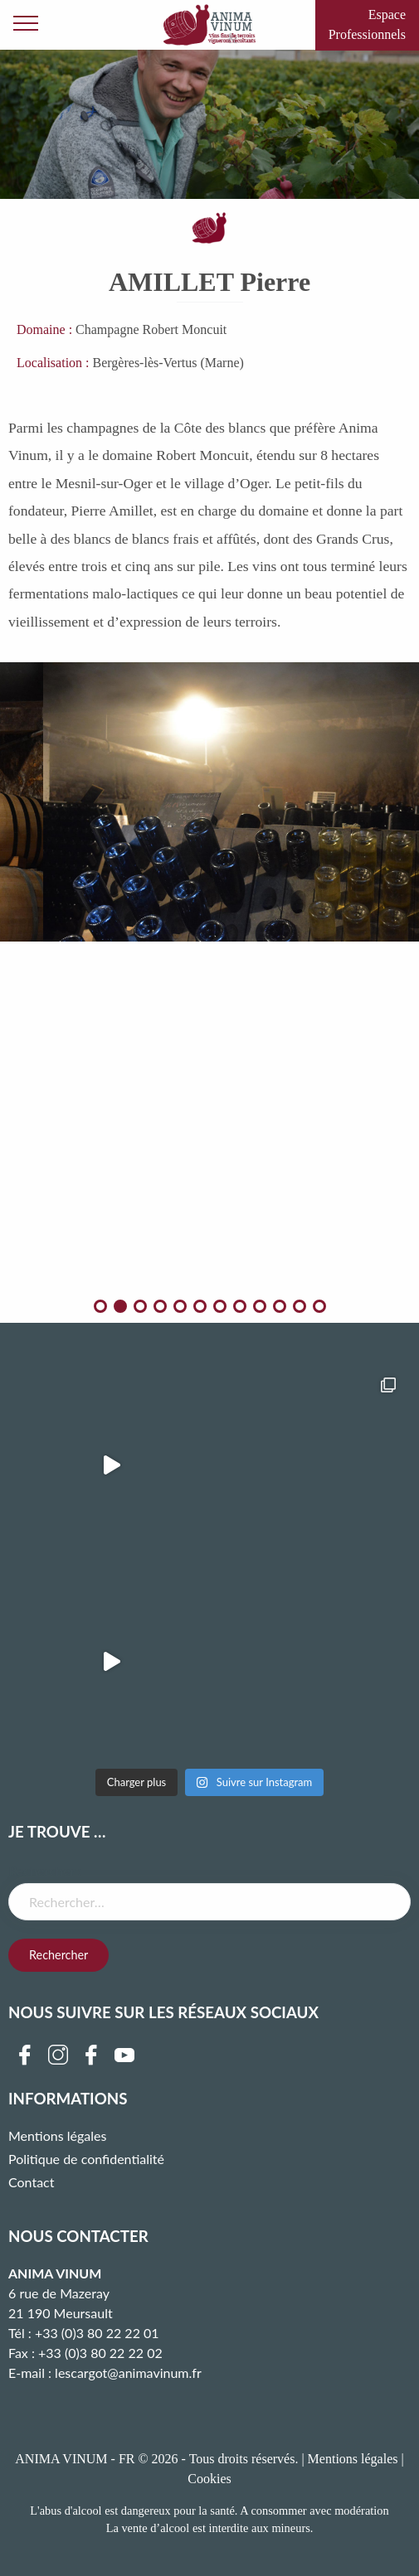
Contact (31, 2182)
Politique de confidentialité (86, 2159)
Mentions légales (57, 2135)
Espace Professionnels (367, 24)
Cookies (209, 2479)
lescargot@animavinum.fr (128, 2372)
